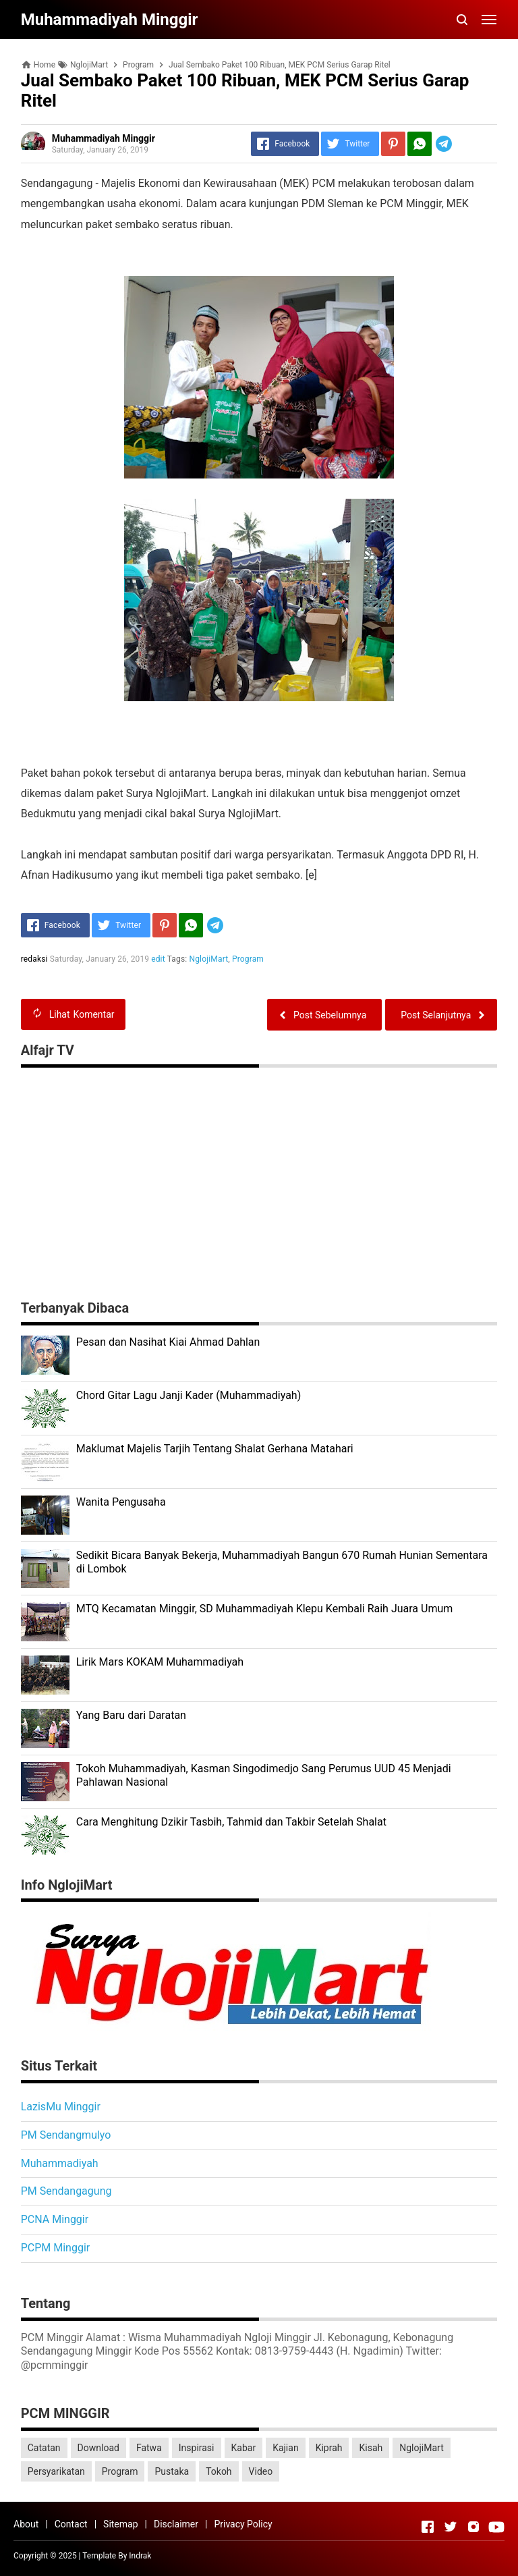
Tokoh (218, 2471)
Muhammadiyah (59, 2163)
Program (248, 959)
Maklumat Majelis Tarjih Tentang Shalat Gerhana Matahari (214, 1448)
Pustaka (171, 2471)
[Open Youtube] (496, 2527)
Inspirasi (196, 2447)
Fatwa (149, 2447)
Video (261, 2471)
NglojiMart (209, 959)
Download (98, 2447)
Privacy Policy (243, 2524)
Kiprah (329, 2447)
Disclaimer (176, 2524)
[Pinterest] (393, 144)
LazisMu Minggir (60, 2106)
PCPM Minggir (55, 2247)
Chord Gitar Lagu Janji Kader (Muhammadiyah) (188, 1395)
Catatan (44, 2447)
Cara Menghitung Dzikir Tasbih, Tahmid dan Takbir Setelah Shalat (231, 1821)
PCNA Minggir (54, 2219)
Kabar (243, 2447)
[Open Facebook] (428, 2527)
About (25, 2524)
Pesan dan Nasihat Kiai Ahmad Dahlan (168, 1342)
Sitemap (120, 2524)
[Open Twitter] (450, 2527)
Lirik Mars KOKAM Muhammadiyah (159, 1661)
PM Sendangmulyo (66, 2135)
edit (158, 959)
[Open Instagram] (473, 2527)
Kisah (370, 2447)
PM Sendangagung (66, 2191)
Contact (71, 2524)
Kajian (285, 2447)
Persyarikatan (56, 2471)
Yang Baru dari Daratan (131, 1715)
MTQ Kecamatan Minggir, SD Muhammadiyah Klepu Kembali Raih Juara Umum (264, 1608)
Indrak (140, 2555)
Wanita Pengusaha (121, 1502)
